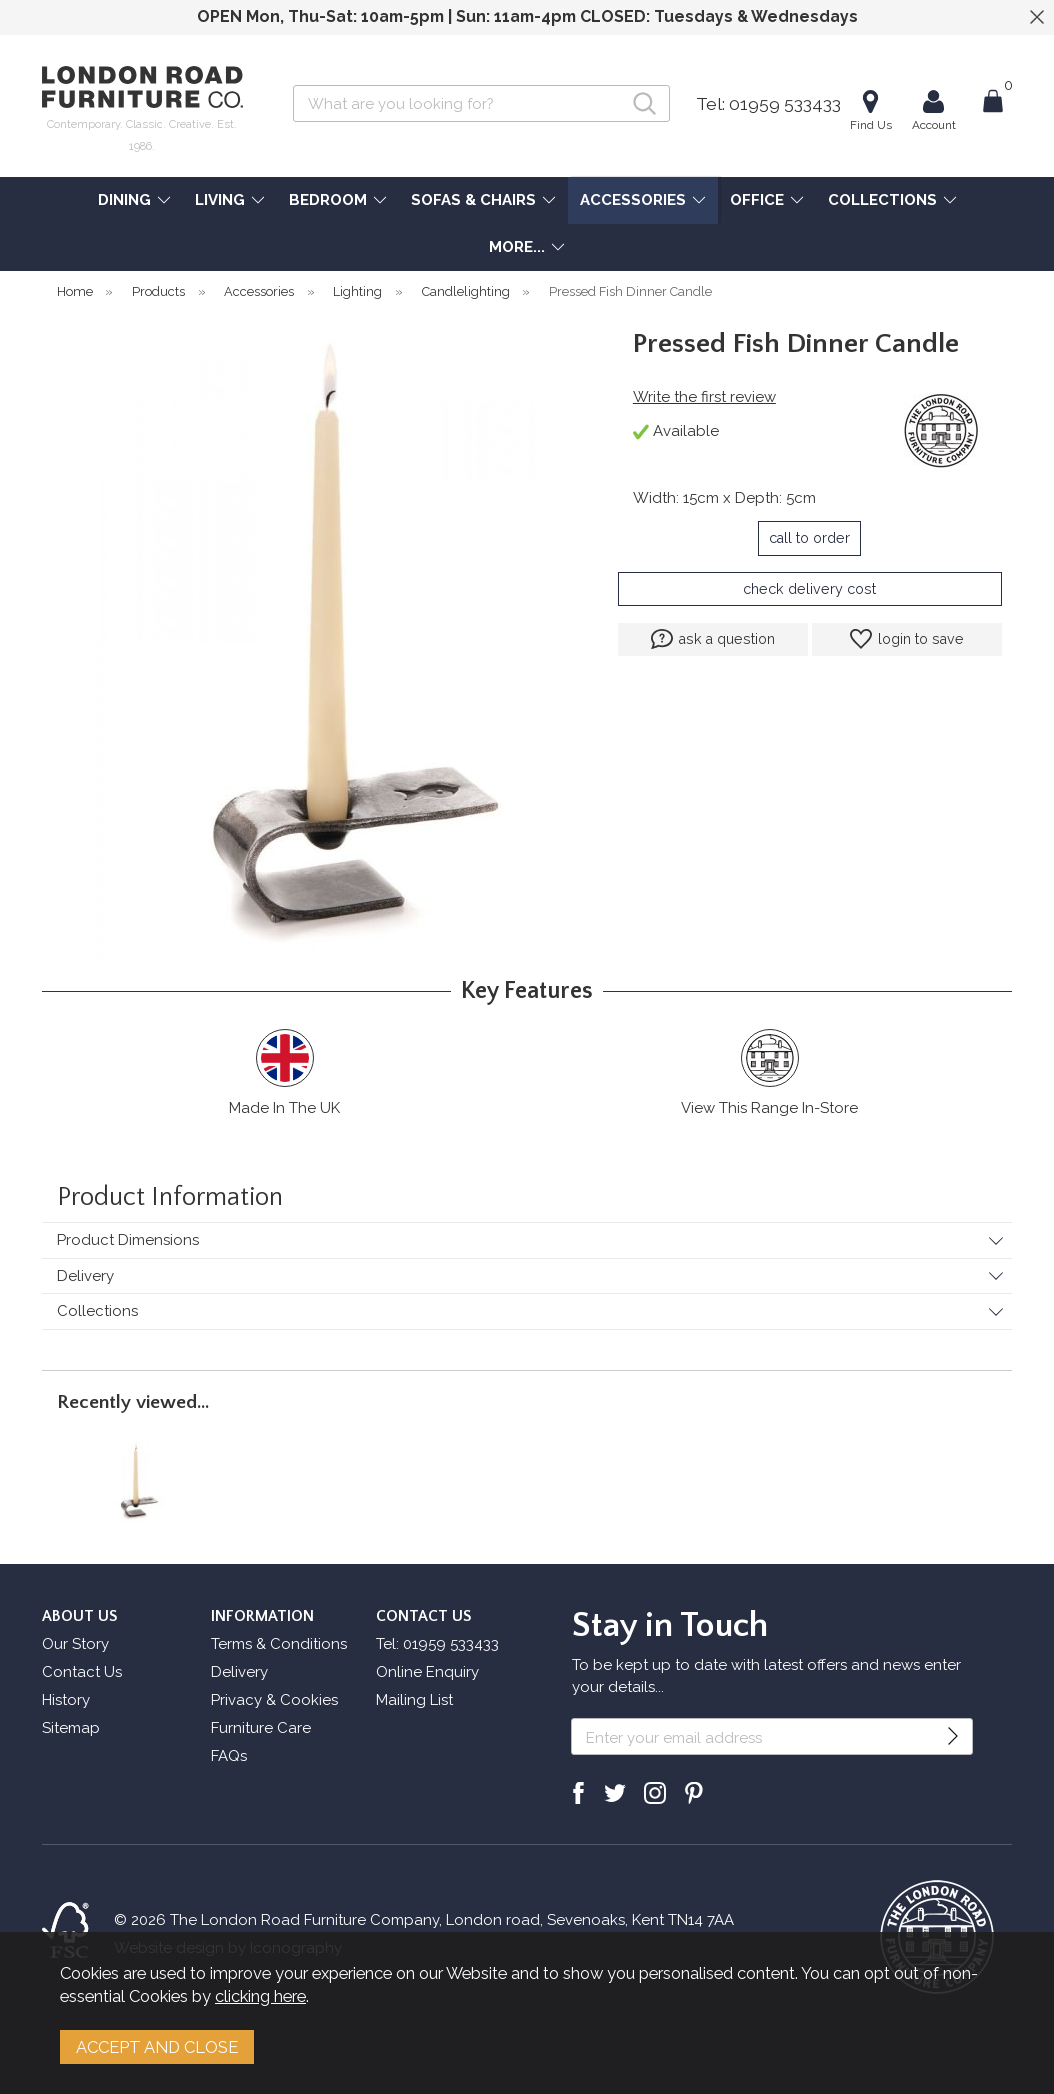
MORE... (517, 247)
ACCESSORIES (633, 200)
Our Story (75, 1644)
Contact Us (82, 1672)
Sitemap (71, 1728)
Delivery (85, 1276)
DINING (124, 200)
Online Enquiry (427, 1672)
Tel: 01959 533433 (768, 104)
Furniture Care (261, 1728)
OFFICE (757, 200)
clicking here (260, 1996)
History (66, 1700)
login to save (907, 639)
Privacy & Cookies (274, 1700)
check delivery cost (809, 589)
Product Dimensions (128, 1240)
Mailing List (414, 1700)
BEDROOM (328, 200)
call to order (809, 538)
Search (293, 84)
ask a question (713, 639)
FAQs (229, 1756)
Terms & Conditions (279, 1644)
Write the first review (704, 397)
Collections (97, 1311)
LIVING (220, 200)
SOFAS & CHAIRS (473, 200)
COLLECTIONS (882, 200)
